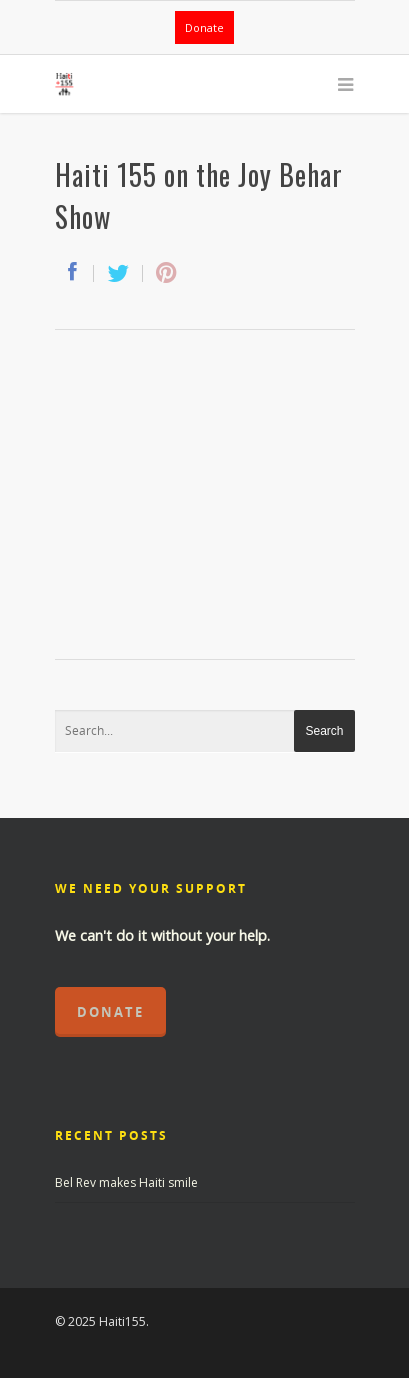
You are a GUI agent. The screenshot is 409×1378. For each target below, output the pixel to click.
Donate (204, 27)
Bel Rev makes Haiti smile (126, 1182)
